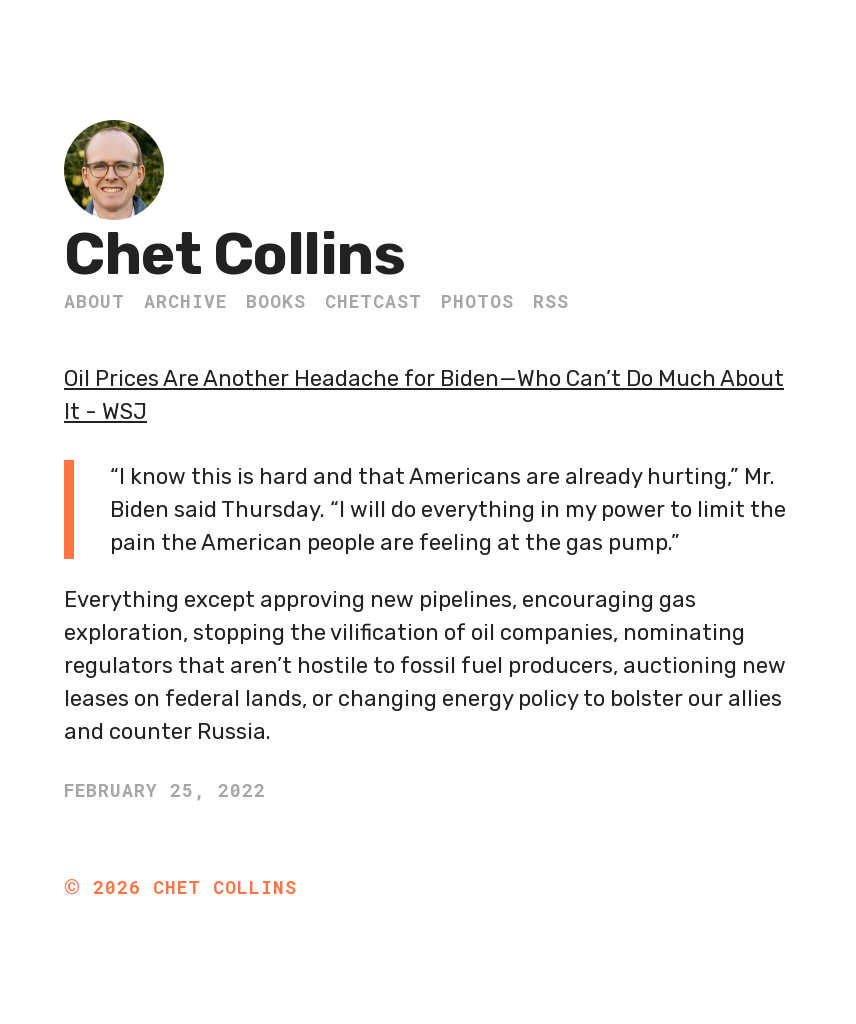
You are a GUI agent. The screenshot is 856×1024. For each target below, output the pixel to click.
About (94, 301)
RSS (551, 301)
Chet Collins (234, 254)
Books (276, 301)
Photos (477, 301)
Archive (185, 301)
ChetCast (373, 301)
